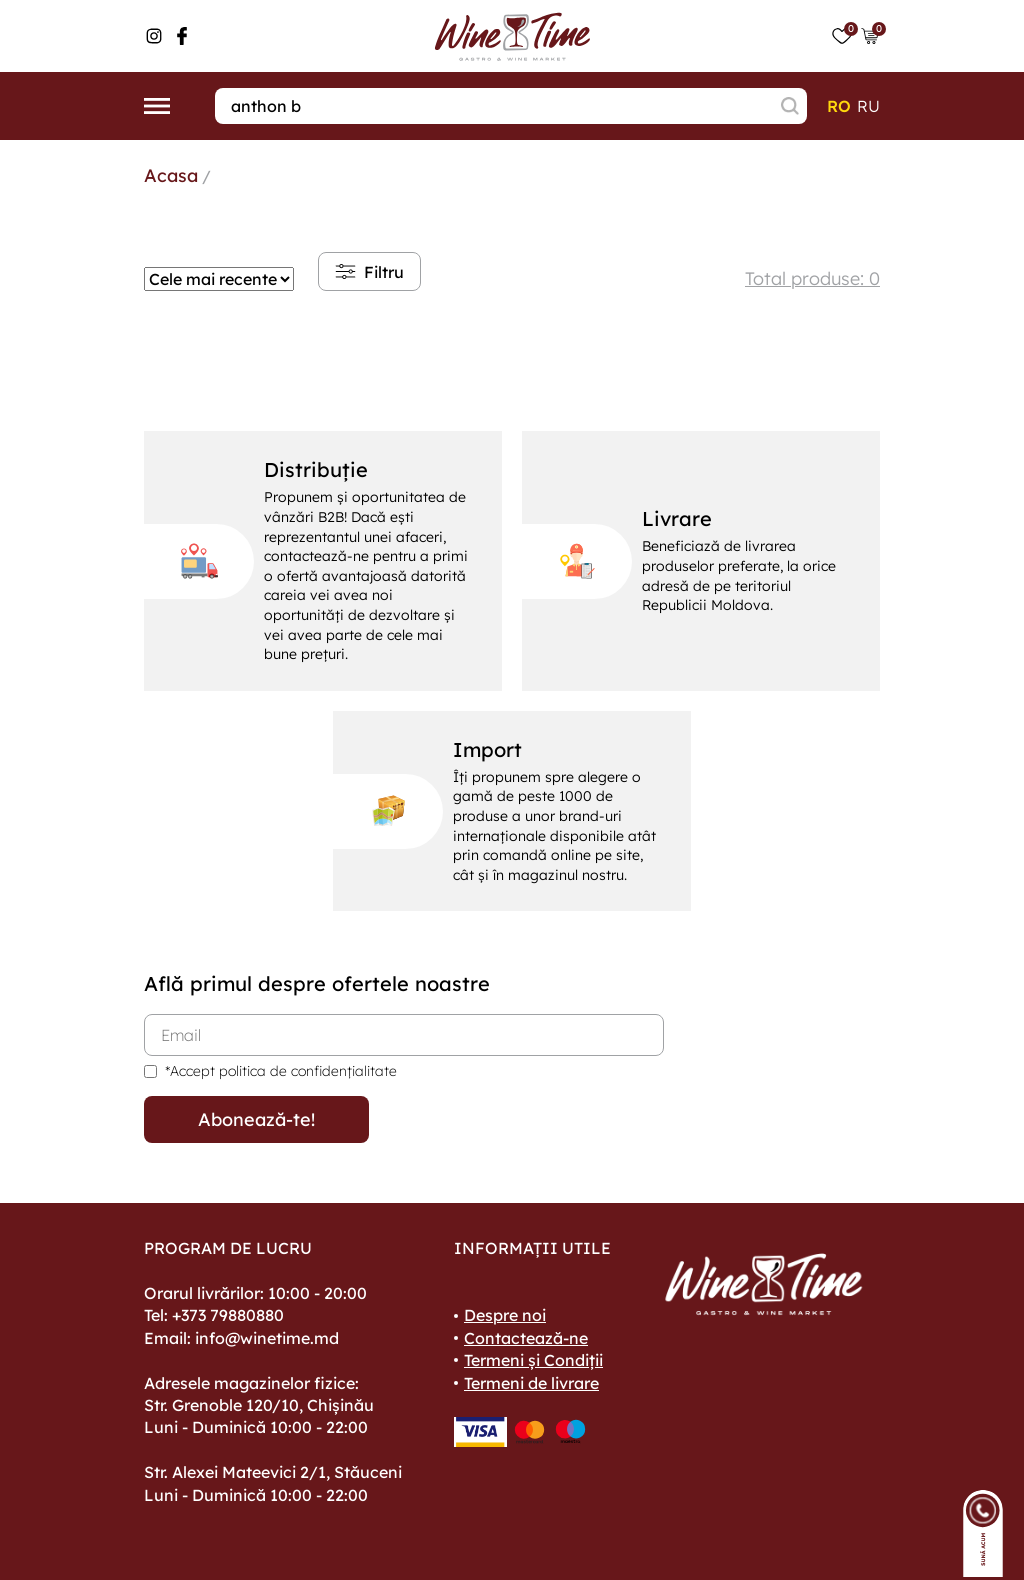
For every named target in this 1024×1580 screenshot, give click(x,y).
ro (839, 106)
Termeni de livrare (531, 1383)
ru (868, 106)
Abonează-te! (256, 1119)
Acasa (171, 175)
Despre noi (505, 1315)
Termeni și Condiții (533, 1360)
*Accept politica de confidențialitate (281, 1071)
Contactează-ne (526, 1338)
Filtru (369, 271)
